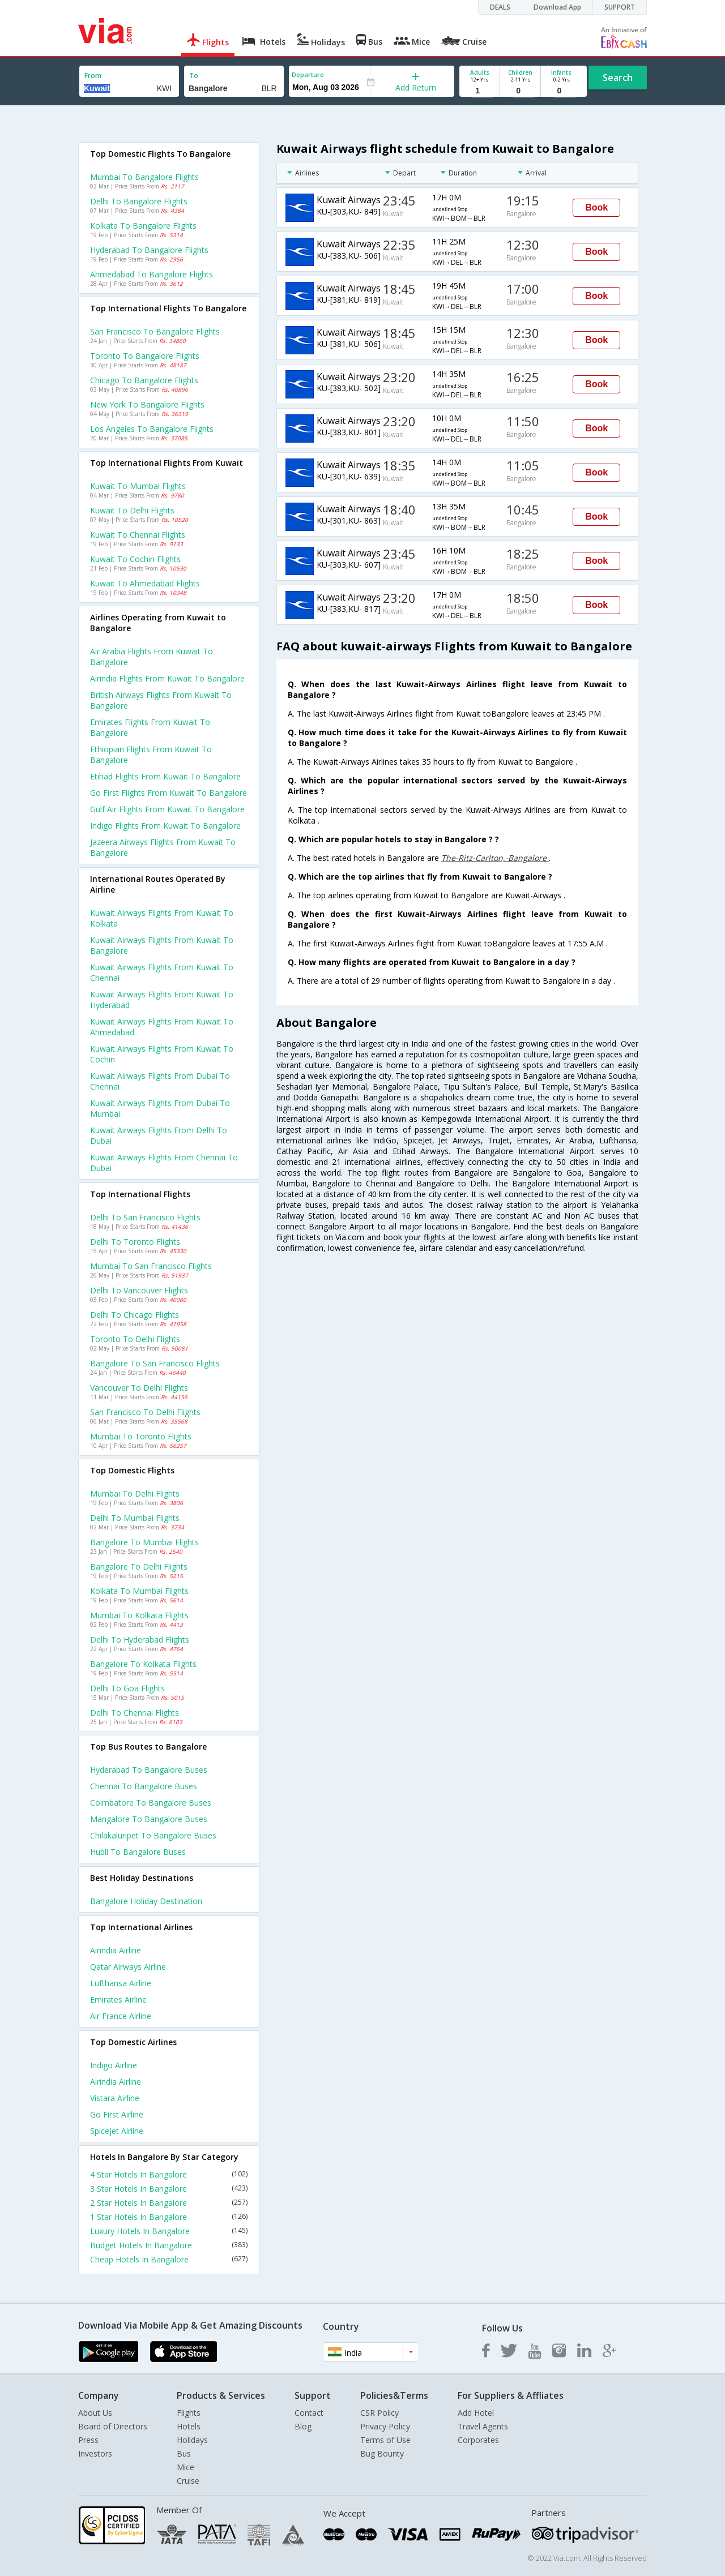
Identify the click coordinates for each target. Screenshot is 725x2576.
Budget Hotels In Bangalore (169, 2245)
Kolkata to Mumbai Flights (139, 1590)
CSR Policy (379, 2412)
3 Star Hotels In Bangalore (169, 2188)
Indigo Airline (113, 2065)
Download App (557, 7)
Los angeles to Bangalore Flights (152, 428)
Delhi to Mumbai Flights (135, 1517)
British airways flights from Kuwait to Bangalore (161, 700)
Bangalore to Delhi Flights (138, 1566)
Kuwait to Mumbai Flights (138, 486)
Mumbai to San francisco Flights (151, 1266)
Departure (308, 74)
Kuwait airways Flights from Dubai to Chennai (160, 1081)
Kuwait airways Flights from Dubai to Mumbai (160, 1108)
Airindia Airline (115, 1950)
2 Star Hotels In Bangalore (169, 2202)
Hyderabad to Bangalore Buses (148, 1769)
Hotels (189, 2426)
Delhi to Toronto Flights (135, 1241)
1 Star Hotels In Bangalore (169, 2216)
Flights (189, 2412)
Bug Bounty (382, 2453)
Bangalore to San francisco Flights (155, 1363)
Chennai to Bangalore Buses (143, 1786)
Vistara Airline (114, 2098)
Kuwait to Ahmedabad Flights (145, 583)
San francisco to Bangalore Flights (155, 331)
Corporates (478, 2439)
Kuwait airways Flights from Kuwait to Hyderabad (161, 999)
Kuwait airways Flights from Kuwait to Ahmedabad (161, 1027)
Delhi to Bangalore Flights (138, 201)
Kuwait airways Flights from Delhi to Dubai (158, 1135)
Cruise (188, 2480)
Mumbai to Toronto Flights (140, 1436)
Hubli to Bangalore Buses (138, 1851)
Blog (303, 2426)
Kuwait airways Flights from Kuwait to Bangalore (161, 945)
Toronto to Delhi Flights (135, 1339)
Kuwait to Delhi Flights (132, 510)
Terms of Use (385, 2439)
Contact (309, 2412)
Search (618, 77)
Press (88, 2439)
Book (596, 207)
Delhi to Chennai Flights (134, 1712)
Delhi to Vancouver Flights (139, 1290)
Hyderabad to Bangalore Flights (149, 250)
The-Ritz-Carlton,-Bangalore (495, 857)
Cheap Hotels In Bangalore (169, 2259)
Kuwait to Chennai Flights (137, 534)
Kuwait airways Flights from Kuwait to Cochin (161, 1054)
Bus (184, 2453)
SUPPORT (619, 7)
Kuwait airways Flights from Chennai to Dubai (164, 1162)
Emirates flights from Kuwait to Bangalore (150, 727)
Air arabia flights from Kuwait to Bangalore (151, 656)
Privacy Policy (385, 2426)
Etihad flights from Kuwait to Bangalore (165, 776)
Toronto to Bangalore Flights (144, 355)
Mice (185, 2467)
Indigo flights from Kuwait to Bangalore (165, 825)
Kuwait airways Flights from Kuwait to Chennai (161, 972)
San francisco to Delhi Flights (145, 1412)
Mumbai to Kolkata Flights (139, 1615)
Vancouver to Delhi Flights (139, 1387)
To (193, 75)
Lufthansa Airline (120, 1983)
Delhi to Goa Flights (127, 1688)
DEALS (500, 7)
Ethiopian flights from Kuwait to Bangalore (151, 754)
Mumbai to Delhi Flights (135, 1493)
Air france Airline (120, 2016)
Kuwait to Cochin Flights (135, 559)
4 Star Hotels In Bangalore (169, 2174)
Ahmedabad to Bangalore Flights (151, 274)
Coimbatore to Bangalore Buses (150, 1802)
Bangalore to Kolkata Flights (143, 1663)
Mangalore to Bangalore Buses (148, 1819)
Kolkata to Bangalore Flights (143, 225)
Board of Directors (112, 2426)
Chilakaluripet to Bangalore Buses (153, 1835)
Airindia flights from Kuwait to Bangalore (167, 678)
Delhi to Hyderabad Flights (139, 1639)
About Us (95, 2412)
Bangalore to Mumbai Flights (144, 1542)
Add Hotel (476, 2412)
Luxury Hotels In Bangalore (169, 2231)
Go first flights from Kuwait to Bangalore (168, 792)
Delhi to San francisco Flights (145, 1217)
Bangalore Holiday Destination (146, 1901)
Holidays (192, 2439)
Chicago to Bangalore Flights (144, 380)
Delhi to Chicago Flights (134, 1314)
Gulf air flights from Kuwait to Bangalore (167, 809)
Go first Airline (116, 2114)
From (92, 75)
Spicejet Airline (116, 2130)
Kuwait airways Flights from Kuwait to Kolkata (161, 918)
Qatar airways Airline (128, 1966)
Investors (95, 2453)
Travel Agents (483, 2426)
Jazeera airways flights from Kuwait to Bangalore (163, 847)
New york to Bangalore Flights (147, 404)
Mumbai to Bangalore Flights (144, 177)
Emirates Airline (118, 1999)
